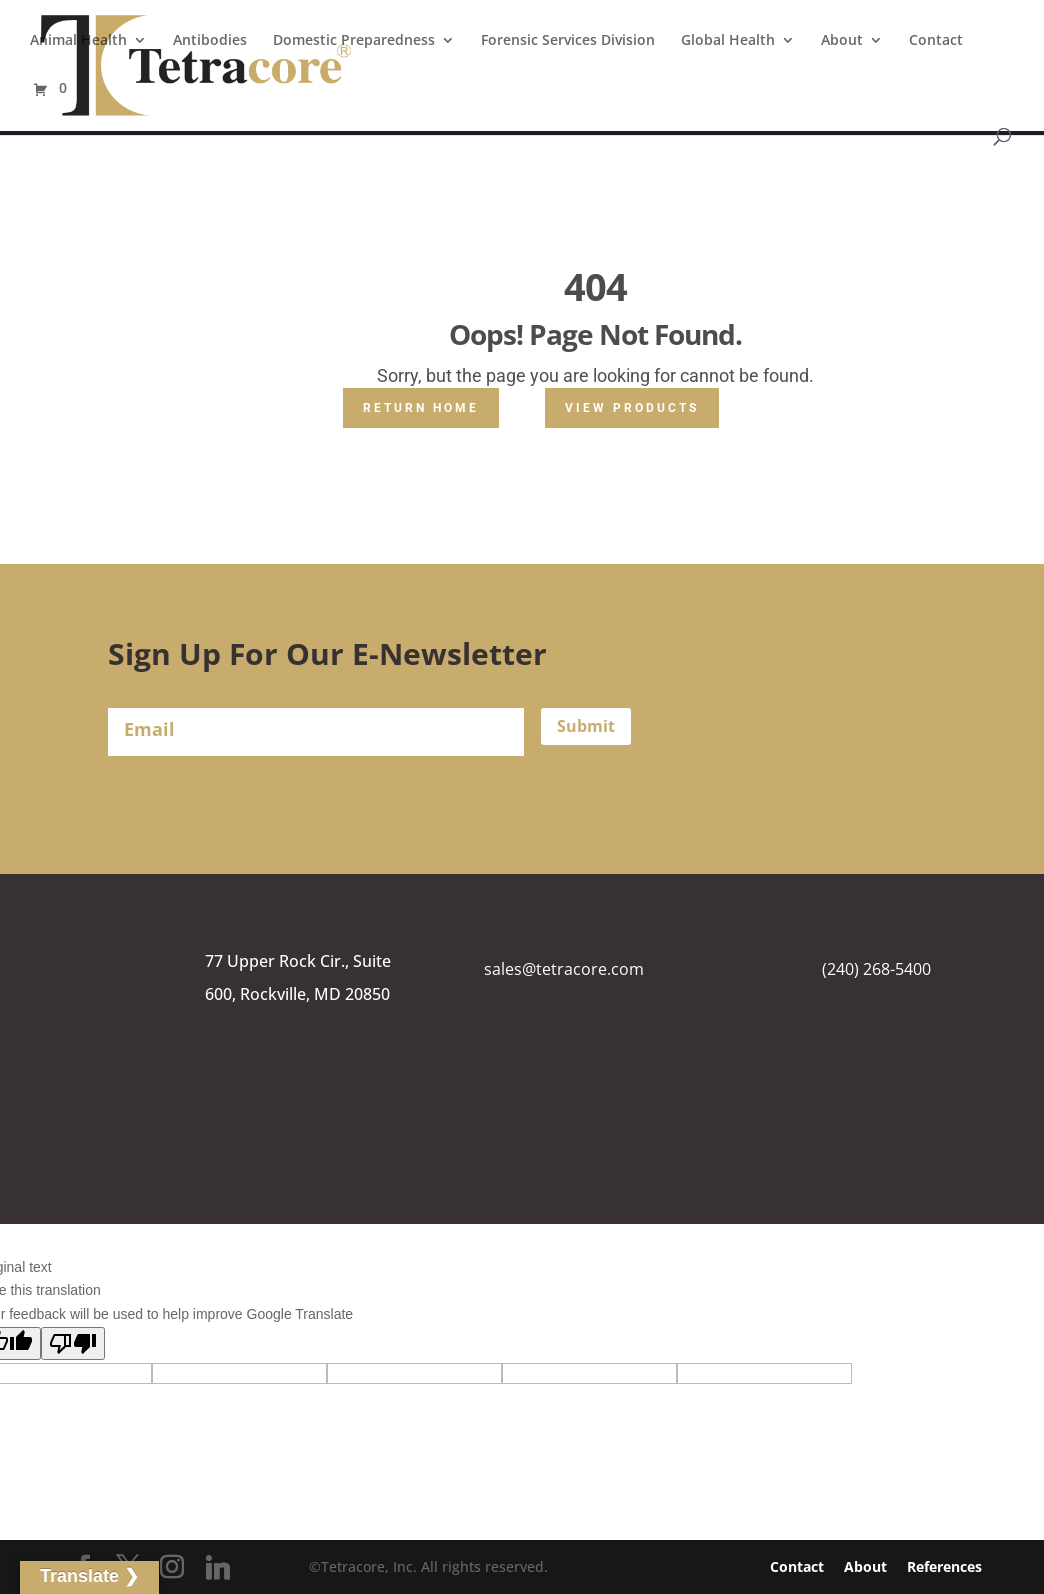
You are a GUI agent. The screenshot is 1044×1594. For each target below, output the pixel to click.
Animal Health (78, 41)
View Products (632, 408)
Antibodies (210, 41)
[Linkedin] (218, 1568)
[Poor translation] (73, 1343)
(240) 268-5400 (876, 969)
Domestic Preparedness (354, 41)
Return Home (421, 408)
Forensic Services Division (568, 41)
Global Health (728, 41)
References (944, 1566)
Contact (936, 41)
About (842, 41)
